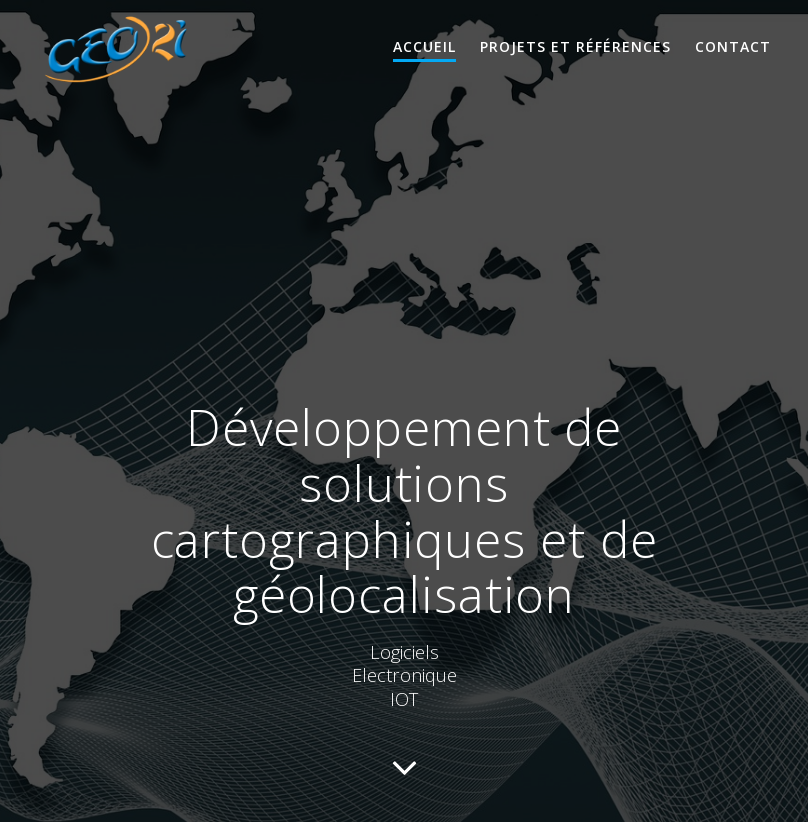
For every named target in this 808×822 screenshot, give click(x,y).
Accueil (424, 46)
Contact (733, 46)
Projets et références (575, 46)
